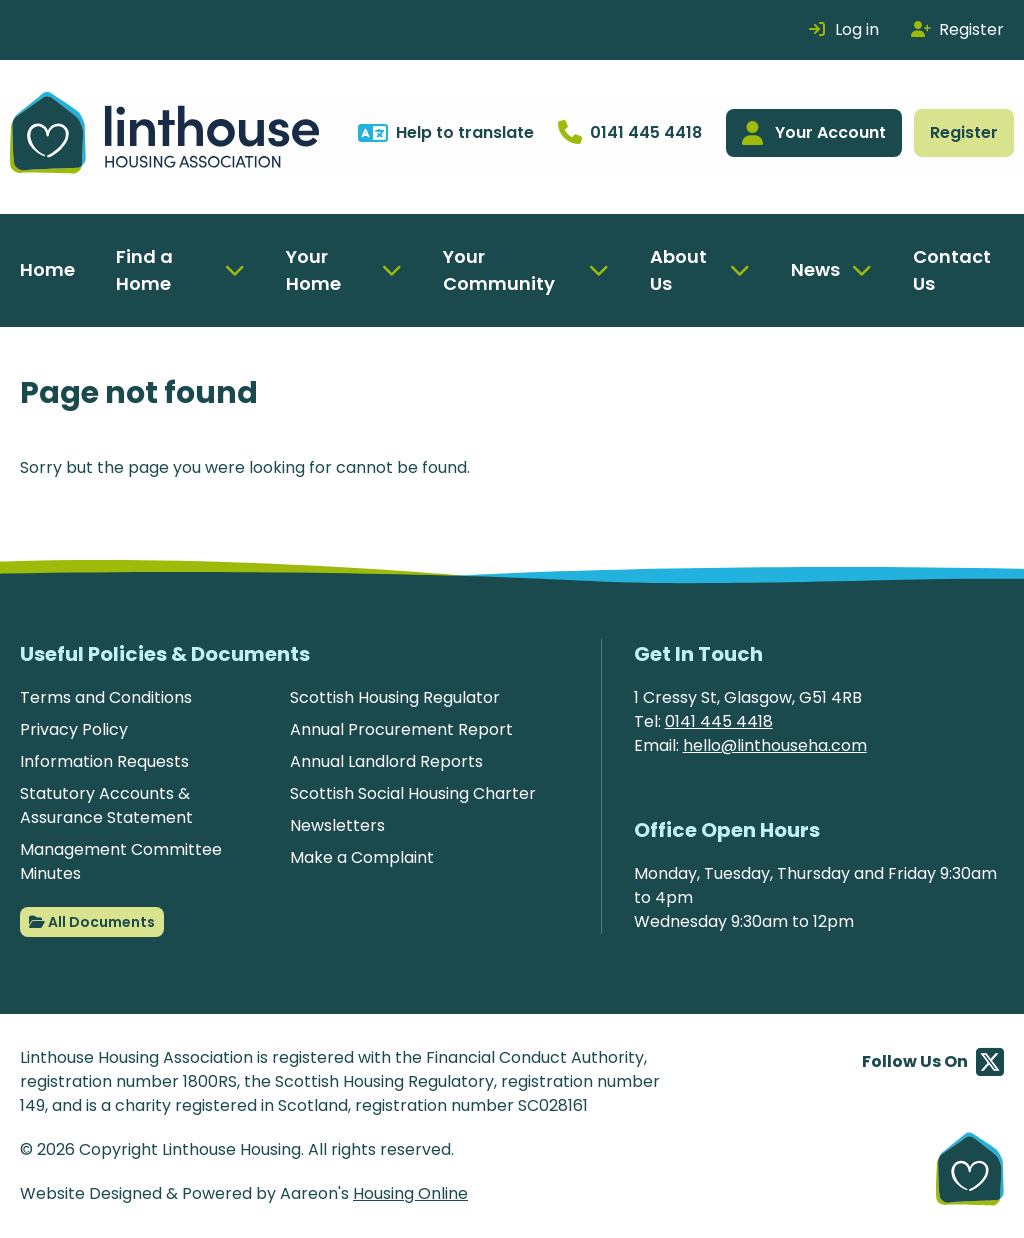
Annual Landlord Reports (386, 761)
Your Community (499, 270)
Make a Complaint (362, 857)
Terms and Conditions (106, 697)
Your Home (313, 270)
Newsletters (337, 825)
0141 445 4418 (719, 721)
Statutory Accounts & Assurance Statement (106, 805)
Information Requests (104, 761)
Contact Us (952, 270)
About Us (678, 270)
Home (47, 269)
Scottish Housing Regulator (395, 697)
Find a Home (144, 270)
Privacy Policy (74, 729)
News (815, 269)
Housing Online (410, 1193)
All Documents (92, 922)
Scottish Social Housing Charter (413, 793)
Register (964, 132)
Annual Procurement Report (401, 729)
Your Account (814, 133)
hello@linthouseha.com (775, 745)
